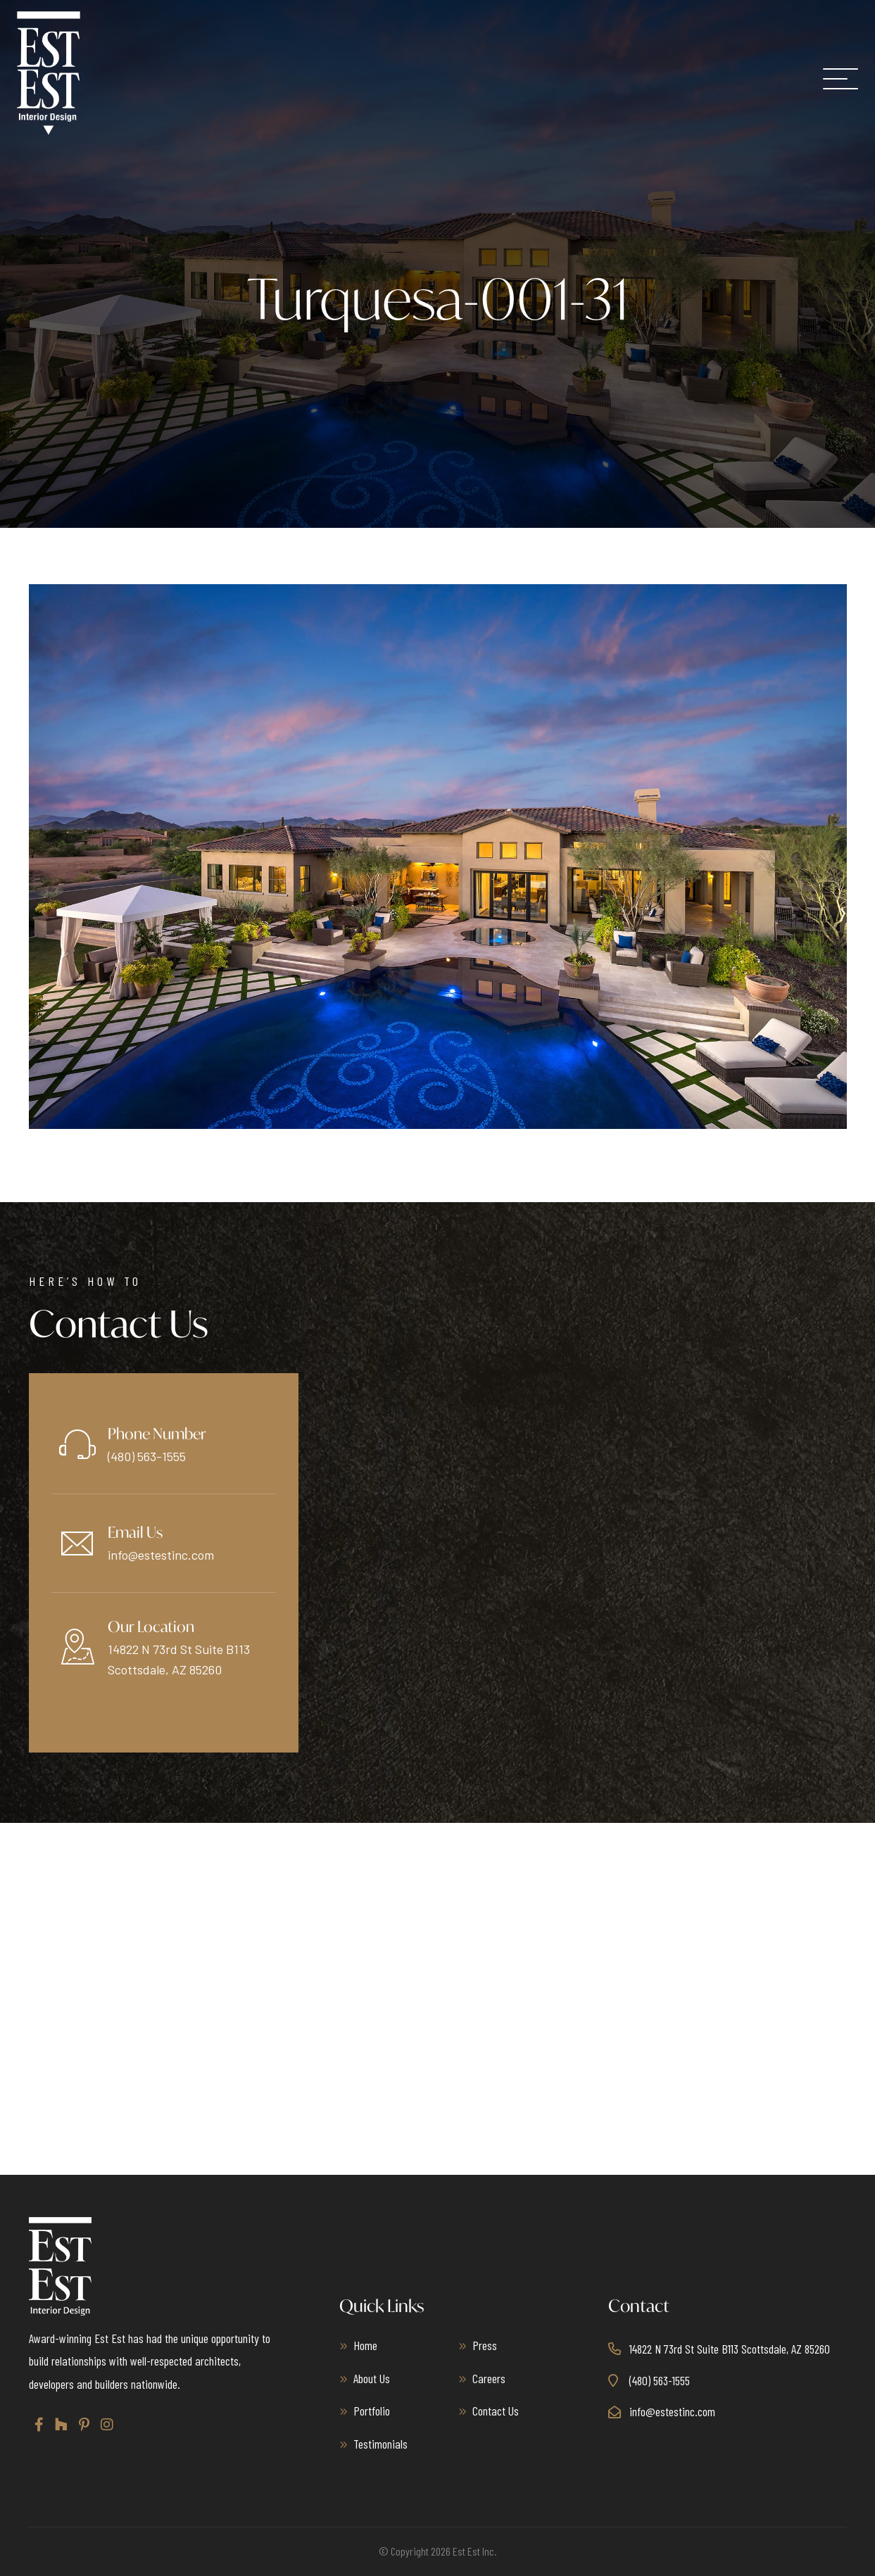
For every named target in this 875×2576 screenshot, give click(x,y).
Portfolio (371, 2410)
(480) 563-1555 (147, 1456)
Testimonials (380, 2443)
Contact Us (495, 2410)
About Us (371, 2378)
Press (484, 2345)
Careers (488, 2378)
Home (365, 2345)
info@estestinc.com (161, 1554)
